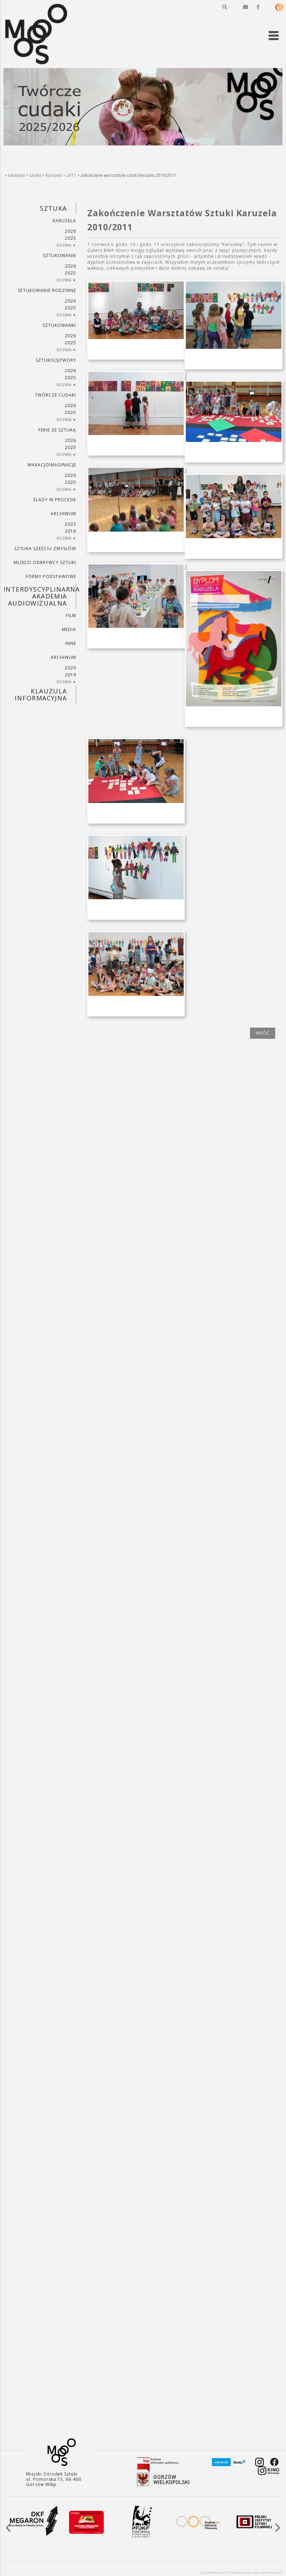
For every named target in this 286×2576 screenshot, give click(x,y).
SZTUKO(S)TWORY (56, 360)
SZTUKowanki (59, 325)
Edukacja (16, 175)
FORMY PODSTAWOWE (51, 576)
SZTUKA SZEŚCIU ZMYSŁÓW (45, 548)
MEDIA (69, 629)
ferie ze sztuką (57, 430)
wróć (263, 1033)
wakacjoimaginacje (52, 465)
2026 (70, 231)
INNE (70, 643)
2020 (70, 668)
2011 (71, 175)
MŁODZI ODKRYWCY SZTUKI (45, 562)
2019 (70, 675)
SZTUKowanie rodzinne (47, 290)
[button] (224, 7)
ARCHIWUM (63, 514)
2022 (70, 524)
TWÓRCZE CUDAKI (55, 395)
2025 (70, 238)
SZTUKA (35, 175)
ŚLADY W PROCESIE (54, 500)
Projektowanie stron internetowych (256, 2573)
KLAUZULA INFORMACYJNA (41, 694)
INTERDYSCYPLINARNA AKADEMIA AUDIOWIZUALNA (39, 596)
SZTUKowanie (59, 255)
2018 (70, 531)
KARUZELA (54, 175)
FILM (71, 615)
